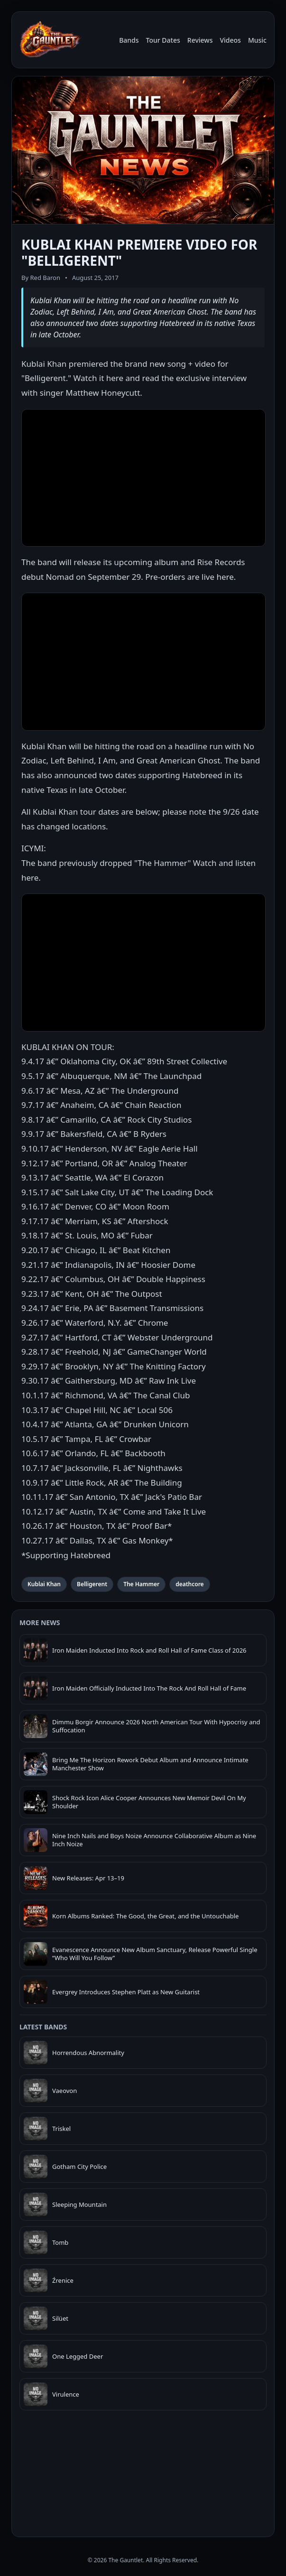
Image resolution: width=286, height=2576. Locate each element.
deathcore (189, 1584)
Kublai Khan (44, 1584)
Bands (128, 40)
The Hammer (141, 1584)
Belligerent (92, 1584)
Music (257, 40)
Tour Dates (163, 40)
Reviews (200, 40)
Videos (230, 40)
